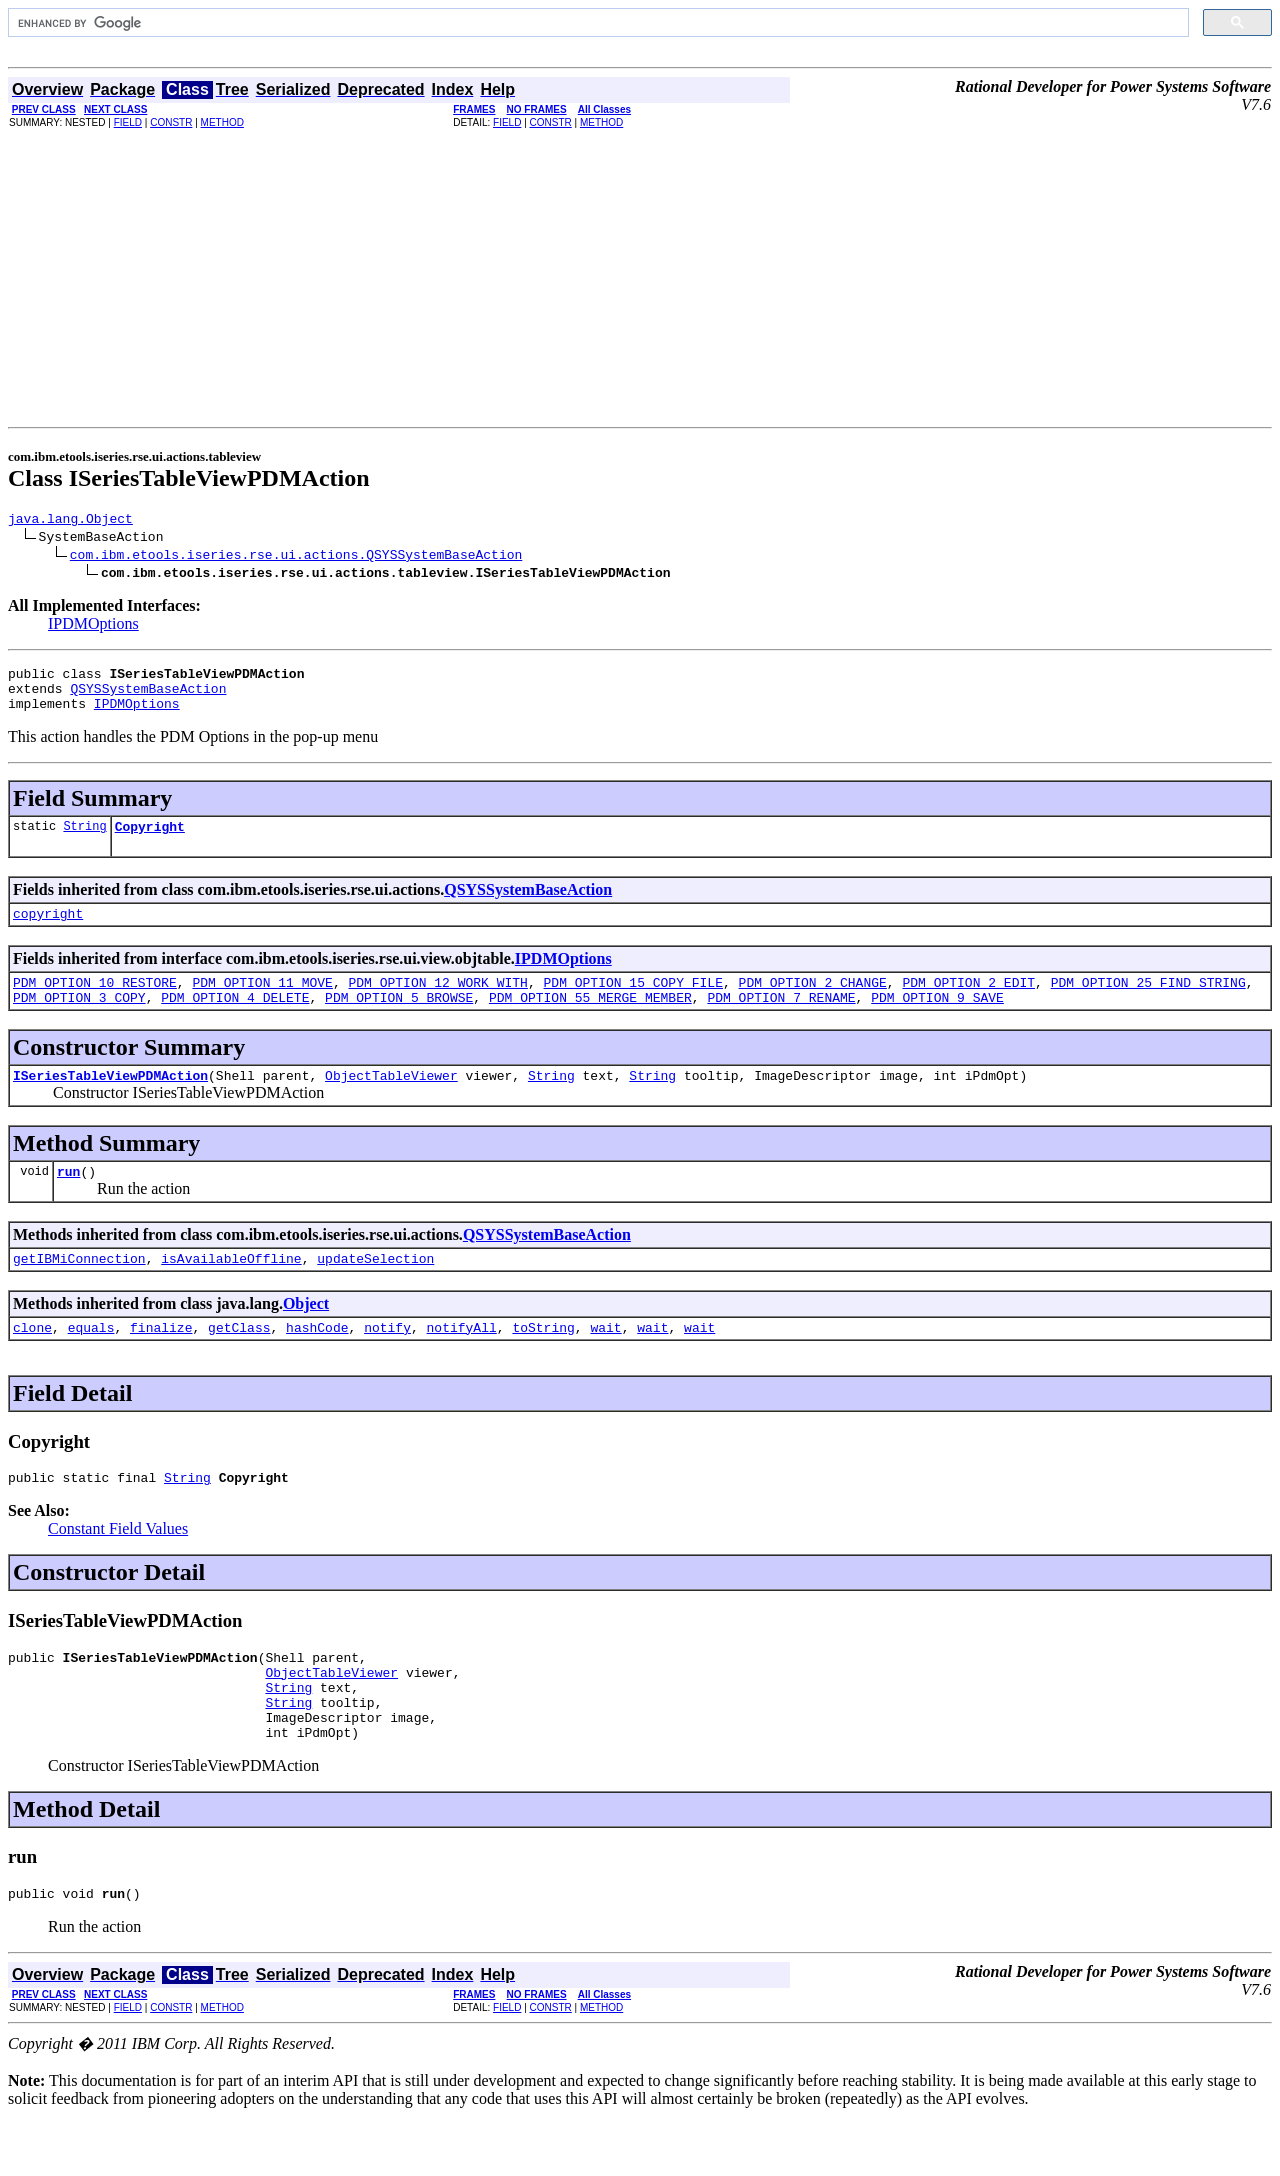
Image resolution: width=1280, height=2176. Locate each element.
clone (32, 1363)
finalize (161, 1363)
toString (543, 1363)
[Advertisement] (640, 277)
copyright (48, 931)
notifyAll (462, 1363)
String (84, 840)
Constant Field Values (118, 1567)
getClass (239, 1363)
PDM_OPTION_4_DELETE (235, 1021)
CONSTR (171, 122)
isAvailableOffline (231, 1291)
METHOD (222, 122)
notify (387, 1363)
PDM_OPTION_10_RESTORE (95, 1003)
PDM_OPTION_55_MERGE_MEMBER (590, 1021)
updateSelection (375, 1291)
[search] (596, 23)
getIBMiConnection (79, 1291)
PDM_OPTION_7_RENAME (781, 1021)
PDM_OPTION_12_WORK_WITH (437, 1003)
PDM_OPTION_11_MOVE (262, 1003)
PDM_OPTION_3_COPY (79, 1021)
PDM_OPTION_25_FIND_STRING (1148, 1003)
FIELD (128, 122)
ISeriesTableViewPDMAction (110, 1102)
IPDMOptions (93, 626)
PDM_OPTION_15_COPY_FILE (632, 1003)
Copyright (150, 841)
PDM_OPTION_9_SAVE (937, 1021)
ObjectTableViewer (391, 1102)
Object (306, 1336)
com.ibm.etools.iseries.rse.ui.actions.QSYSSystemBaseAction (296, 557)
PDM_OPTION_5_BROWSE (399, 1021)
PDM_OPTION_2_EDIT (968, 1003)
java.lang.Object (70, 521)
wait (605, 1363)
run (68, 1201)
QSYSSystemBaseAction (148, 697)
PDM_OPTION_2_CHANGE (812, 1003)
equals (91, 1363)
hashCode (317, 1363)
